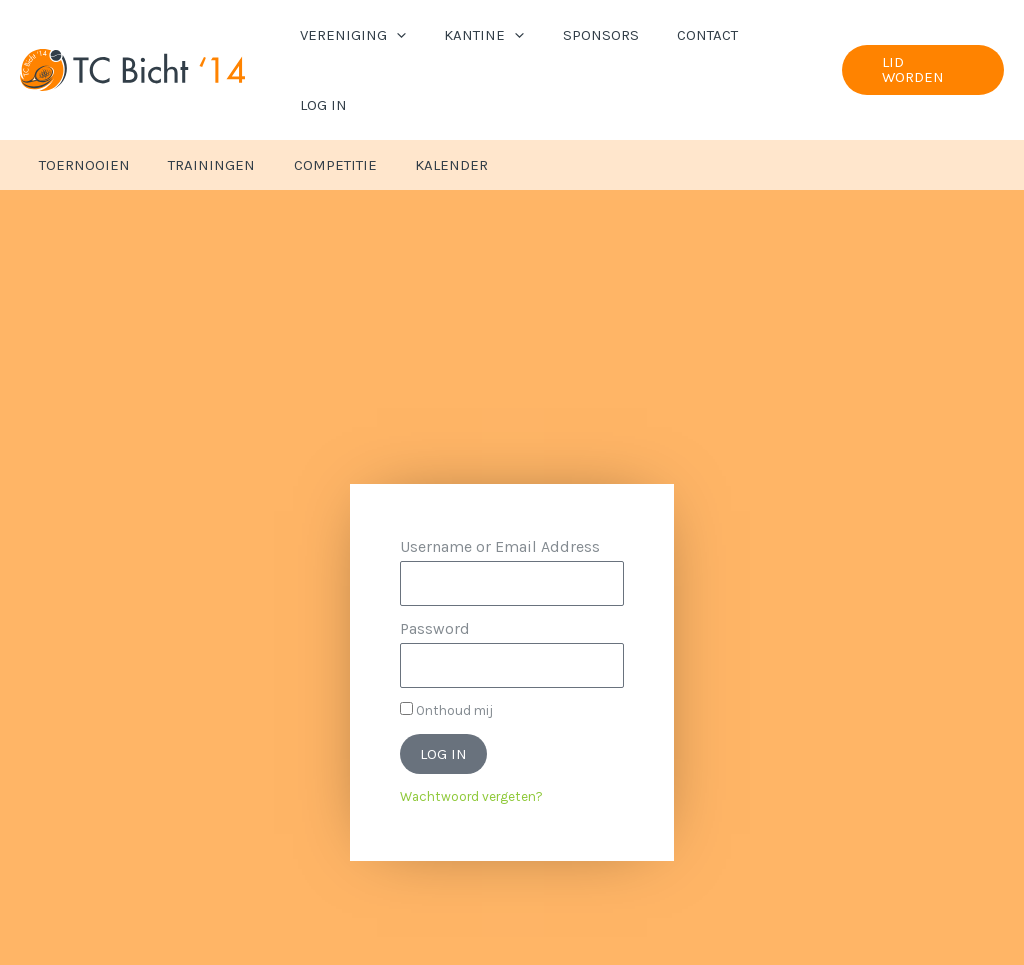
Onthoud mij (446, 644)
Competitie (314, 99)
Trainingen (199, 99)
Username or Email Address (500, 480)
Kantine (487, 37)
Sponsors (595, 37)
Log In (777, 37)
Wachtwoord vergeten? (471, 730)
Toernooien (80, 99)
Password (435, 562)
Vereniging (364, 37)
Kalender (422, 99)
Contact (693, 37)
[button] (407, 37)
